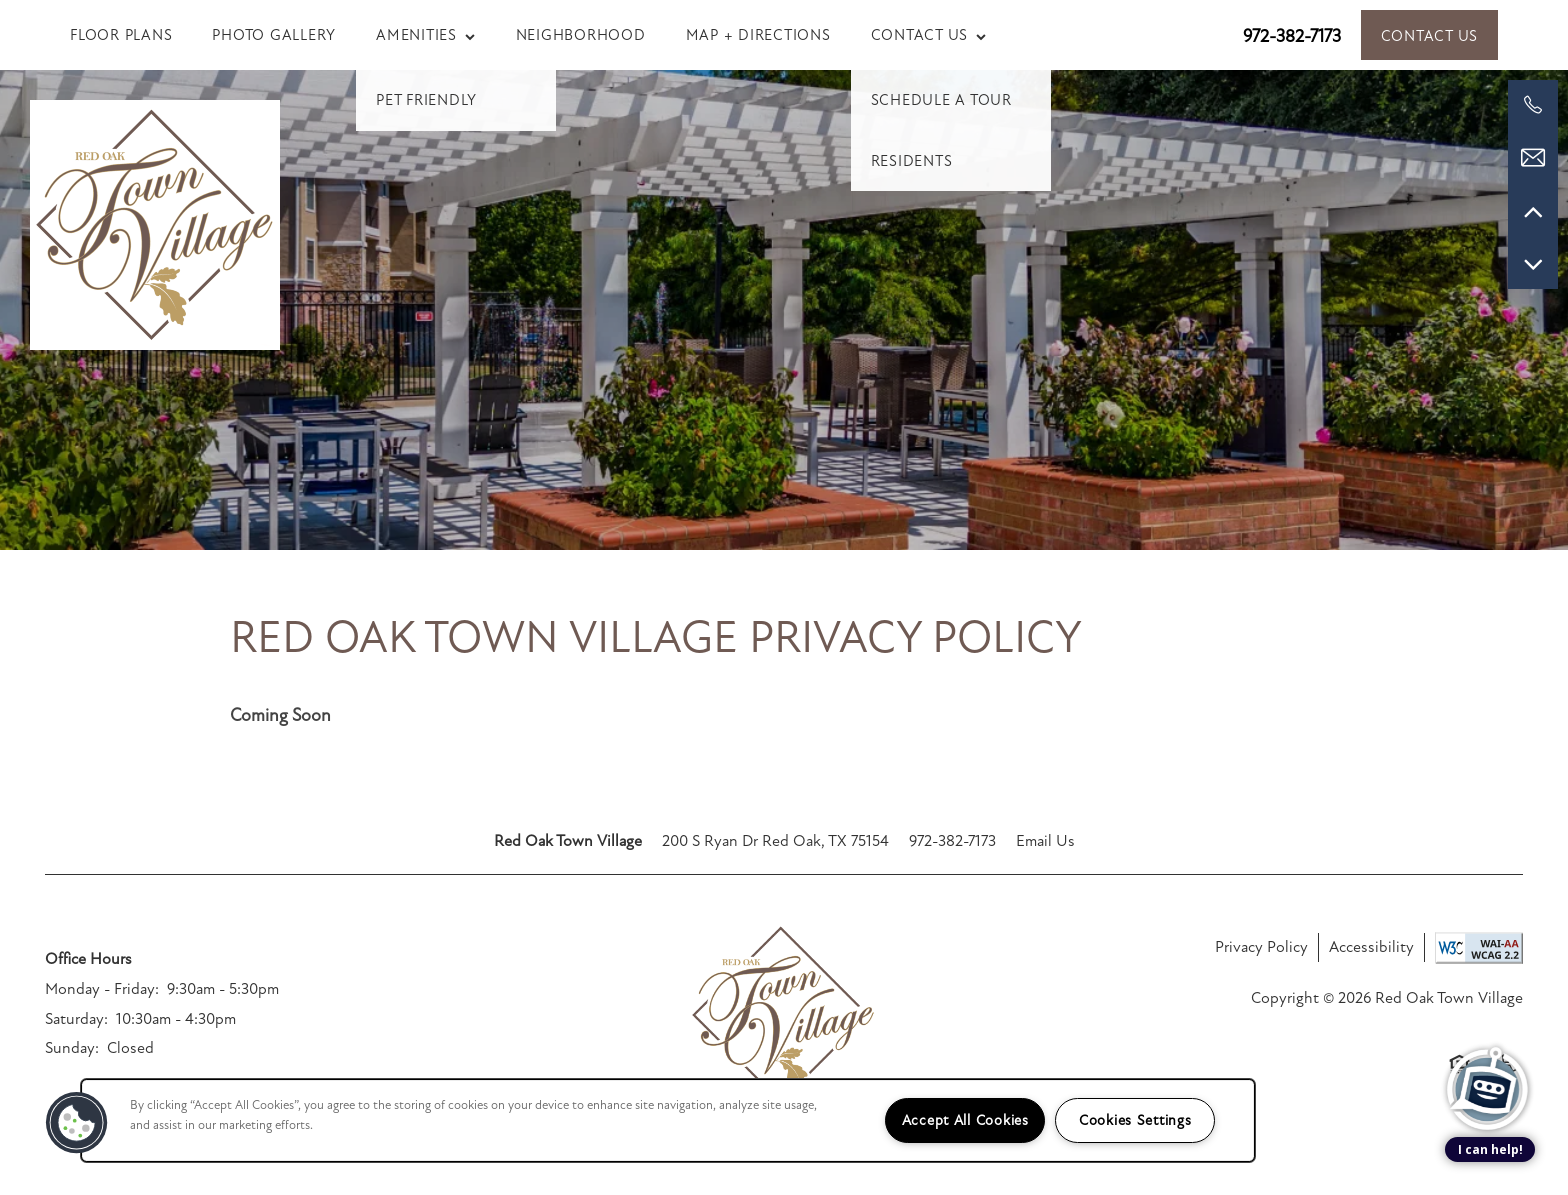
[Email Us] (1533, 158)
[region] (668, 1120)
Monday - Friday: (102, 989)
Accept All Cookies (965, 1120)
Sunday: (72, 1048)
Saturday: (76, 1019)
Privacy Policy (1261, 947)
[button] (1430, 35)
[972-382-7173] (1533, 105)
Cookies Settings (1135, 1120)
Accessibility (1371, 947)
